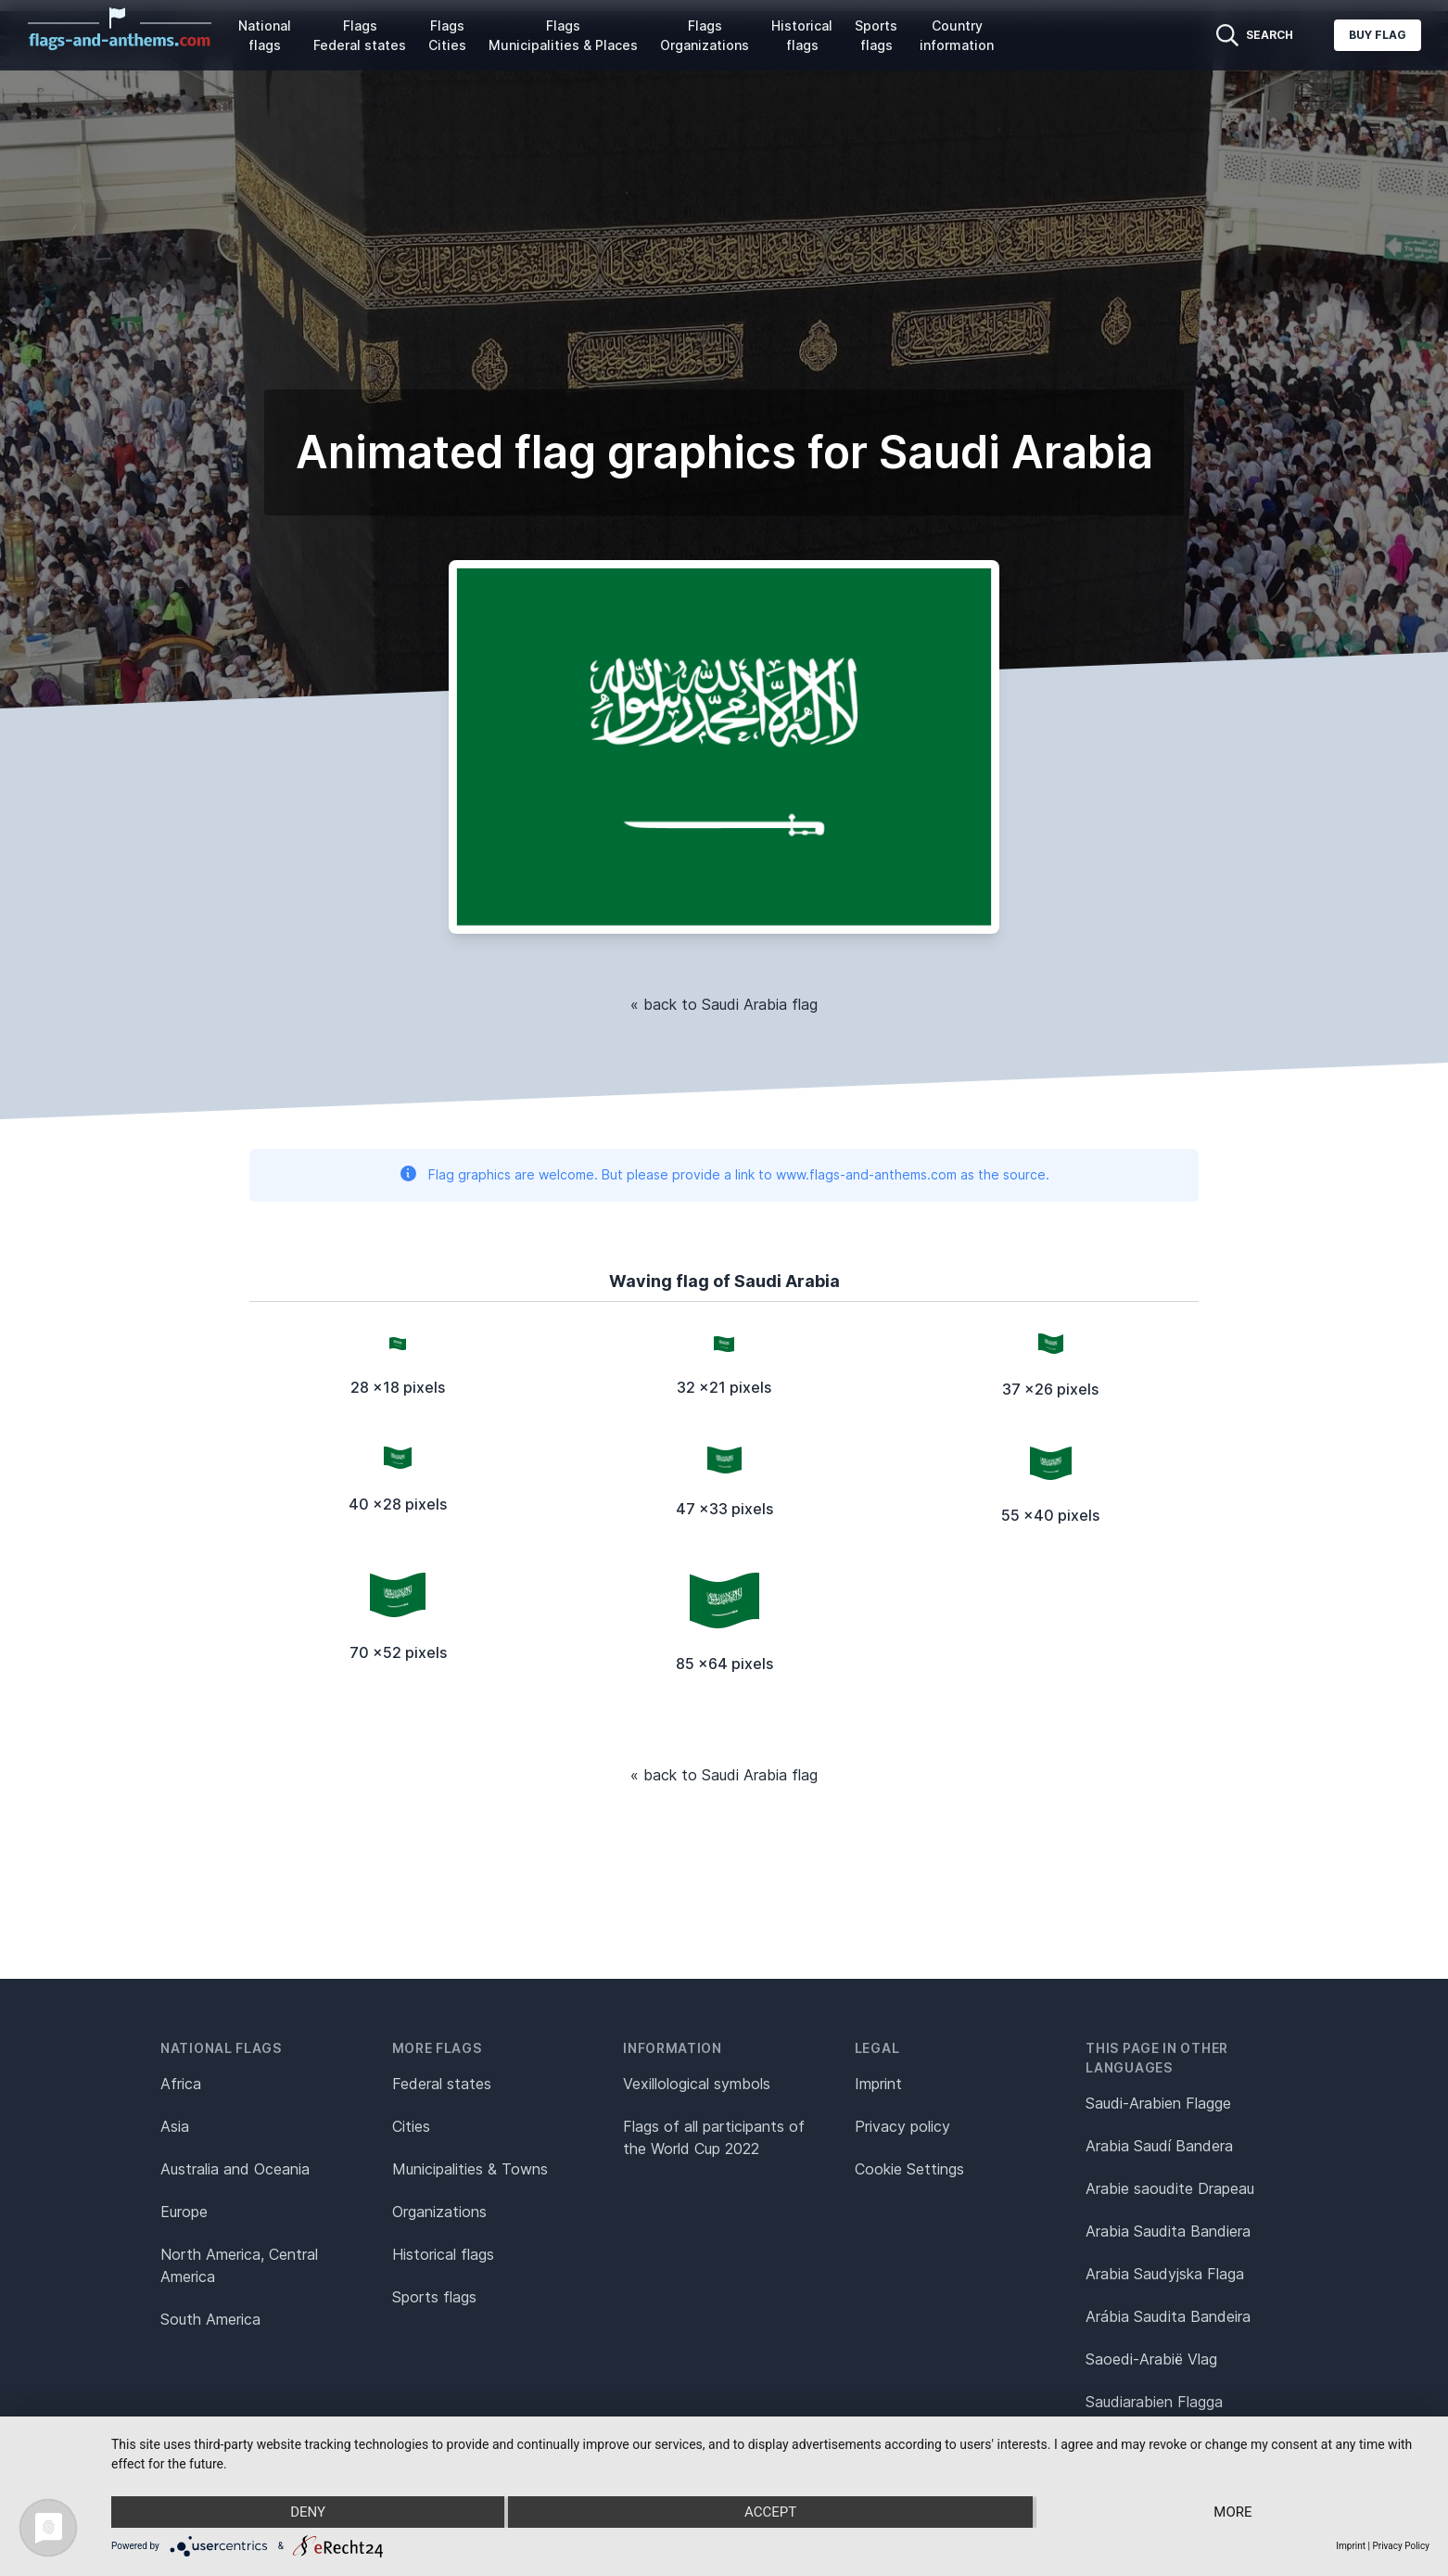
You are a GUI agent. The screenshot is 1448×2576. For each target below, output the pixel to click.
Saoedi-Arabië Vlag (1151, 2359)
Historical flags (801, 35)
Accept (770, 2512)
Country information (957, 35)
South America (210, 2319)
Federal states (441, 2083)
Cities (411, 2126)
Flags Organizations (704, 35)
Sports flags (876, 35)
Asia (174, 2126)
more (1232, 2512)
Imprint (878, 2083)
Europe (184, 2211)
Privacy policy (902, 2126)
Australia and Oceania (235, 2169)
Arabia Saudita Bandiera (1168, 2231)
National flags (264, 35)
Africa (180, 2083)
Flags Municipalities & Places (563, 35)
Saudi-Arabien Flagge (1158, 2103)
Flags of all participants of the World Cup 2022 (714, 2137)
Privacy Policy (1400, 2546)
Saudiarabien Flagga (1154, 2401)
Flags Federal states (359, 35)
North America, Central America (239, 2265)
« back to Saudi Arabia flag (724, 1004)
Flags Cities (447, 35)
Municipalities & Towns (470, 2169)
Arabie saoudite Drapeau (1170, 2188)
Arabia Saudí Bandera (1159, 2145)
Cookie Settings (909, 2169)
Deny (307, 2512)
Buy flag (1377, 35)
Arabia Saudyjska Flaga (1165, 2273)
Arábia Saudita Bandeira (1168, 2316)
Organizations (439, 2211)
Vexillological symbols (696, 2083)
